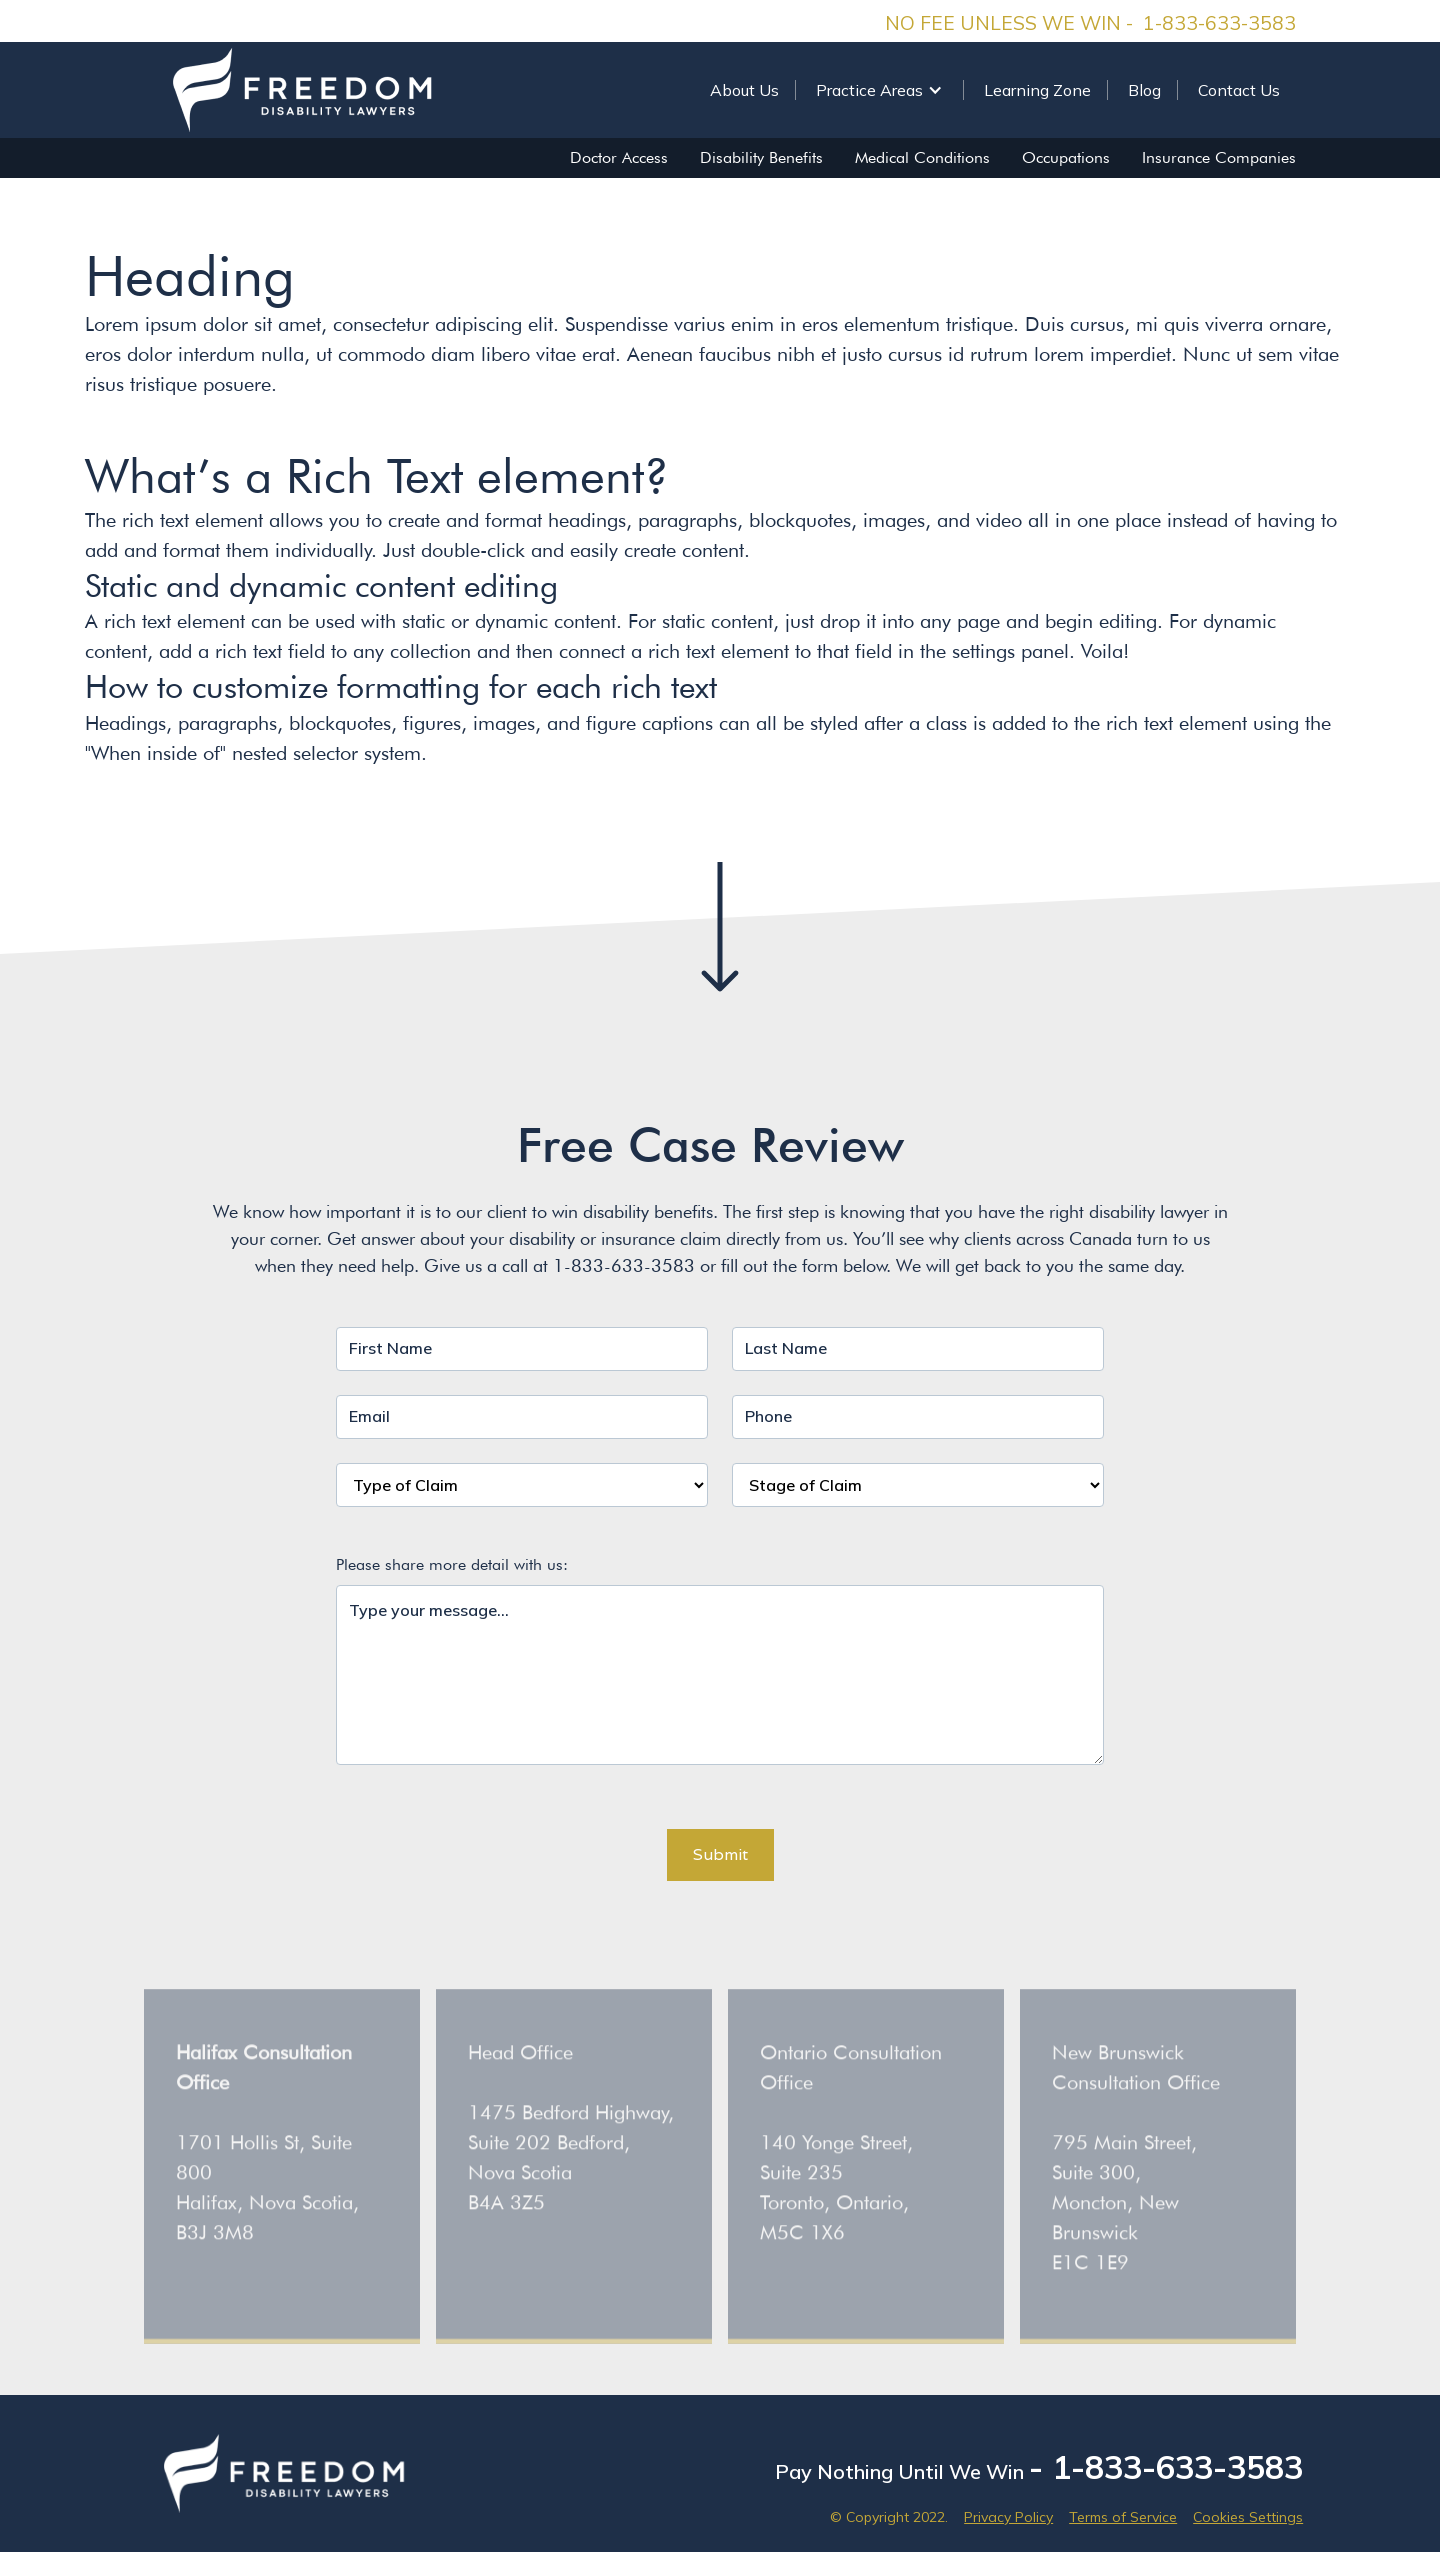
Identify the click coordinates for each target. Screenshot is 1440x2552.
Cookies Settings (1248, 2517)
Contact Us (1239, 90)
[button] (879, 90)
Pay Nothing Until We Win (1039, 2467)
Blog (1144, 90)
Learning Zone (1037, 90)
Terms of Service (1123, 2517)
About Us (744, 90)
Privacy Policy (1008, 2517)
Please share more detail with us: (452, 1564)
